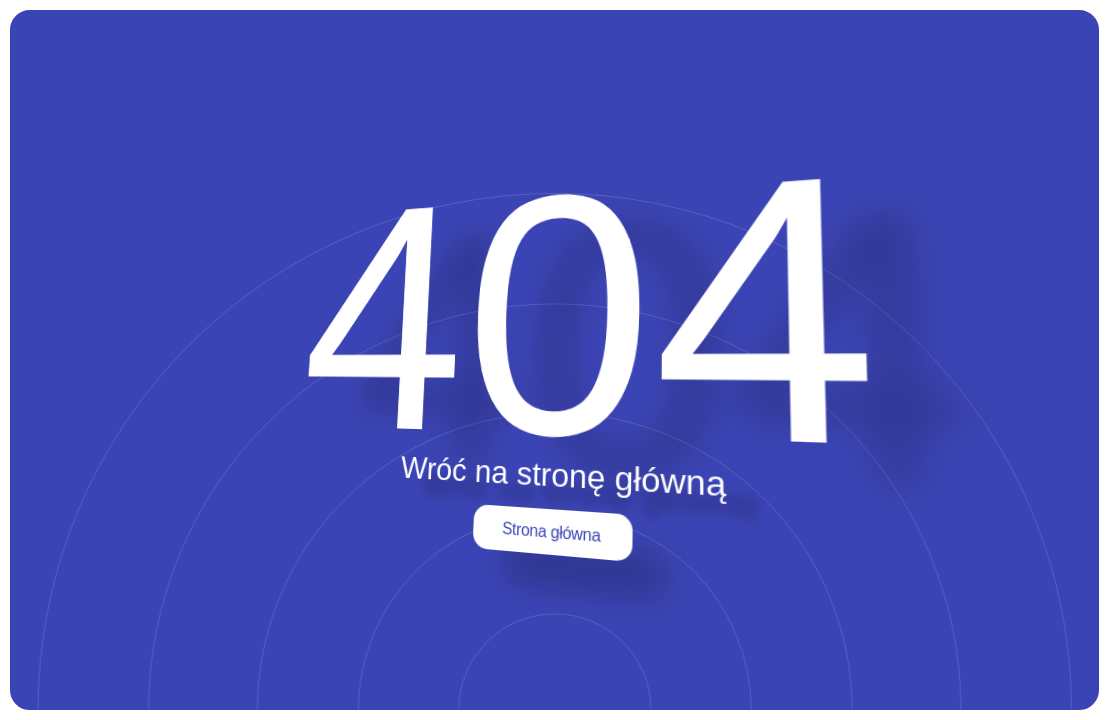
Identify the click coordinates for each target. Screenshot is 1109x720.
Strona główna (551, 532)
